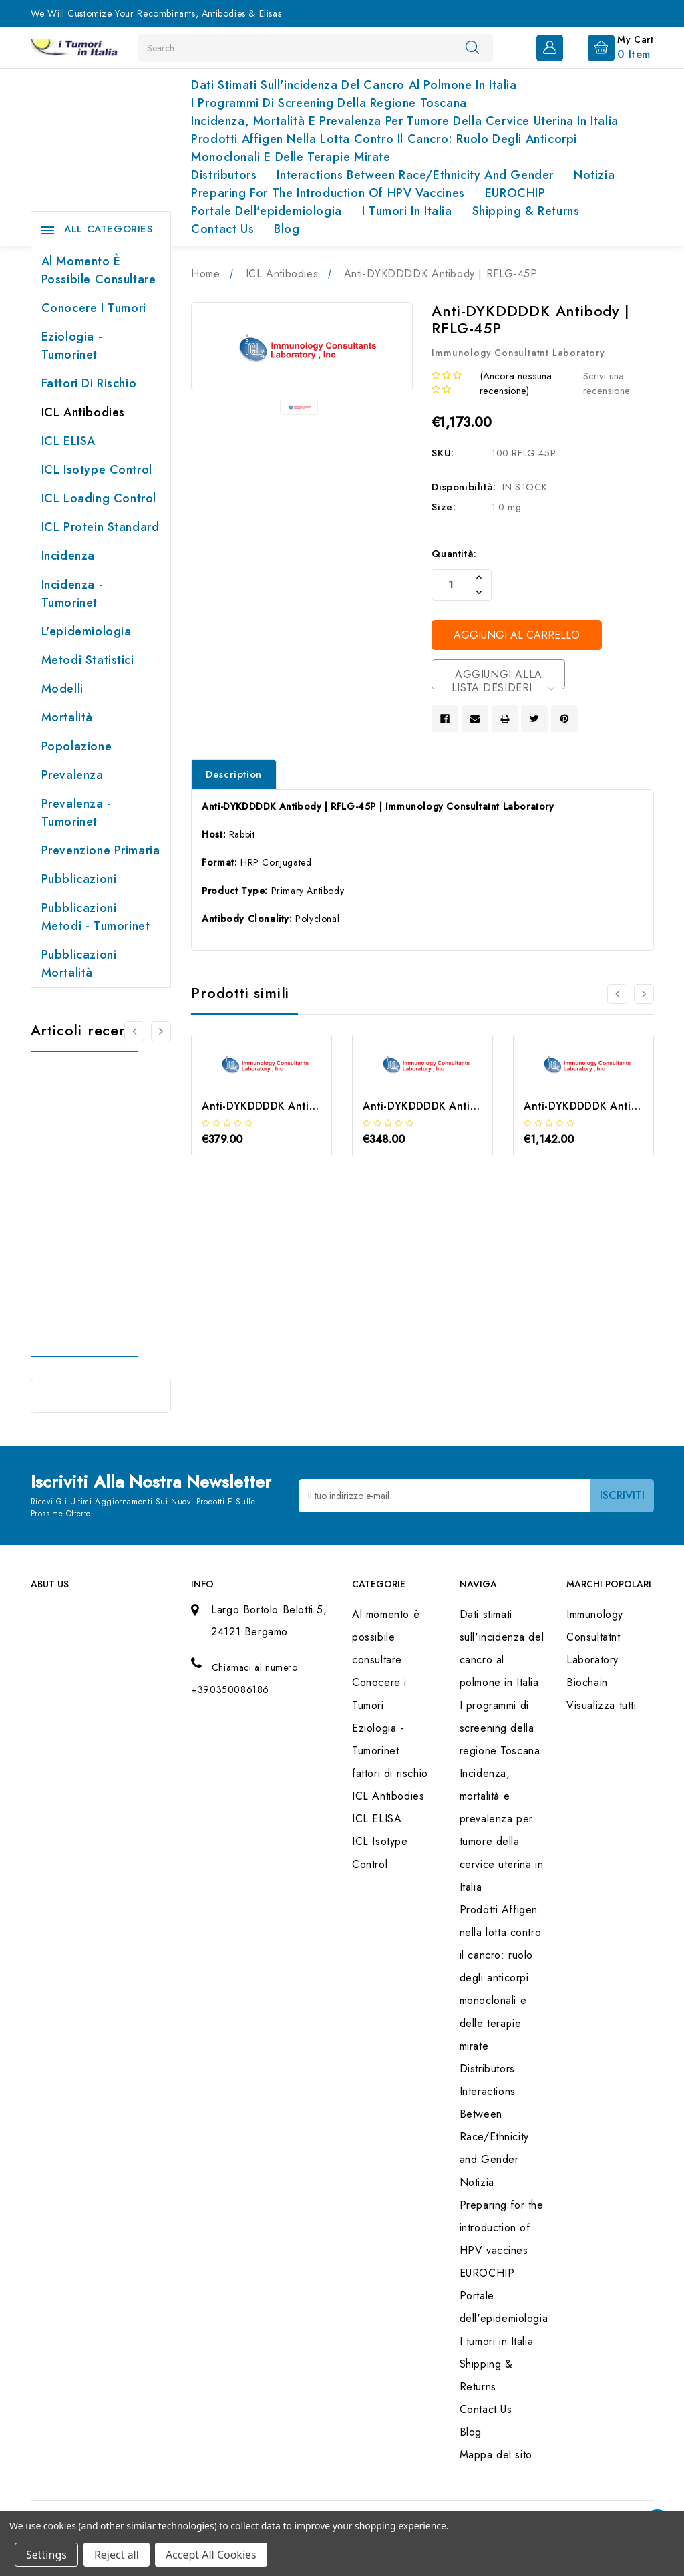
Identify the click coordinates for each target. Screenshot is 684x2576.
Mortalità (67, 717)
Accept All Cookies (211, 2554)
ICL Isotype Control (96, 469)
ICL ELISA (68, 441)
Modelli (62, 688)
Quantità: (454, 553)
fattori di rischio (89, 383)
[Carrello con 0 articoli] (610, 46)
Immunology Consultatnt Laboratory (594, 1637)
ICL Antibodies (83, 412)
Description (234, 774)
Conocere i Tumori (93, 308)
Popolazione (76, 746)
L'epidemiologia (86, 631)
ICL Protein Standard (100, 527)
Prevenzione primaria (100, 850)
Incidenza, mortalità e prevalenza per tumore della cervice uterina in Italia (405, 121)
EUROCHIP (515, 193)
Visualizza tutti (601, 1705)
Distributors (223, 175)
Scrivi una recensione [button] (606, 384)
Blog (286, 229)
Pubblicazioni (79, 879)
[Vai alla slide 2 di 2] (134, 1031)
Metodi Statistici (87, 660)
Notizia (594, 175)
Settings (46, 2554)
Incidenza (68, 556)
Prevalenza (72, 775)
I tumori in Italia (407, 211)
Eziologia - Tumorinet (72, 345)
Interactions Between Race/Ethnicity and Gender (415, 175)
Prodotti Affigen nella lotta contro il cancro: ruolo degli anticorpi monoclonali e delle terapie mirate (384, 148)
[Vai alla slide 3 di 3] (617, 994)
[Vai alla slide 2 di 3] (644, 994)
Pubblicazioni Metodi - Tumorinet (95, 917)
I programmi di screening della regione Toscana (329, 103)
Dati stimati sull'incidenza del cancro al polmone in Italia (353, 85)
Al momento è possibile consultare (98, 270)
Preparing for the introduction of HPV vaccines (328, 193)
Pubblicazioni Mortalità (79, 963)
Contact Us (222, 229)
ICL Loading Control (98, 498)
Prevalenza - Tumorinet (76, 812)
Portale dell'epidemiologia (266, 211)
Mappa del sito (496, 2454)
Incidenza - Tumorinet (72, 593)
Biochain (587, 1682)
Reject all (116, 2554)
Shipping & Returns (526, 211)
